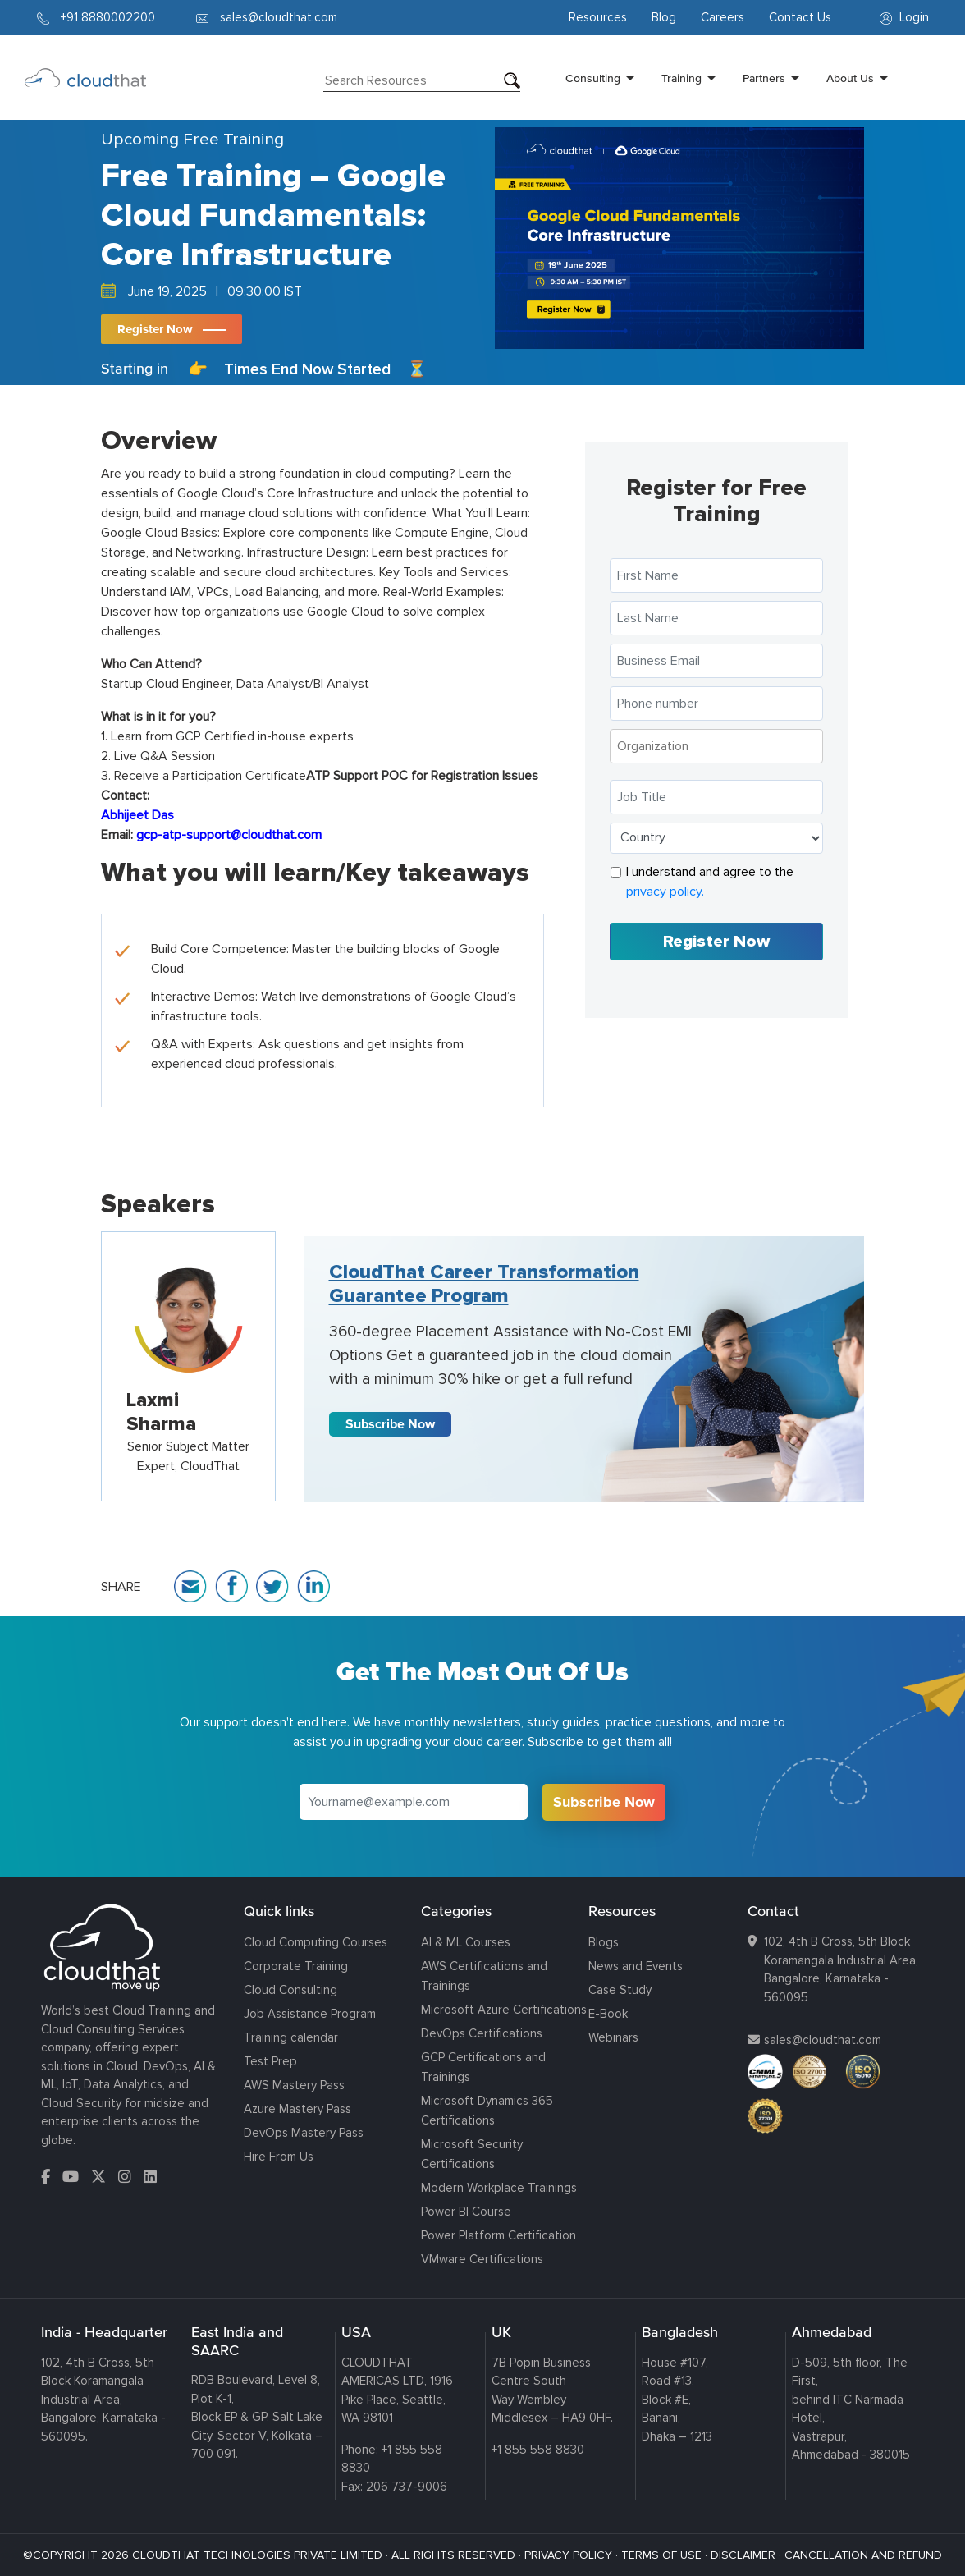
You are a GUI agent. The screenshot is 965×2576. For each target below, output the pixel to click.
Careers (722, 17)
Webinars (613, 2037)
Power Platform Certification (498, 2235)
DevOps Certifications (481, 2033)
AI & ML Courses (465, 1942)
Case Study (620, 1989)
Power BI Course (466, 2211)
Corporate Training (296, 1966)
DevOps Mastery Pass (304, 2132)
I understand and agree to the (709, 882)
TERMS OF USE (661, 2555)
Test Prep (270, 2061)
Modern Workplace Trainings (499, 2187)
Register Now (155, 329)
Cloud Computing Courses (315, 1942)
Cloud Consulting (290, 1989)
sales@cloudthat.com (822, 2040)
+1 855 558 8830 (538, 2449)
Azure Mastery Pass (297, 2109)
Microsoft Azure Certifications (504, 2009)
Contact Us (800, 17)
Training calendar (291, 2037)
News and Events (635, 1966)
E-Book (608, 2013)
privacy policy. (665, 891)
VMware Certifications (482, 2259)
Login (904, 17)
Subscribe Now (390, 1424)
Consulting (592, 78)
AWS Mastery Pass (294, 2085)
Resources (598, 17)
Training (681, 78)
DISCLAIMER (743, 2555)
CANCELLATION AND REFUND (863, 2555)
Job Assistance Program (310, 2013)
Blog (664, 17)
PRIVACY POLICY (568, 2555)
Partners (764, 78)
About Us (850, 78)
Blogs (603, 1942)
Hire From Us (278, 2156)
